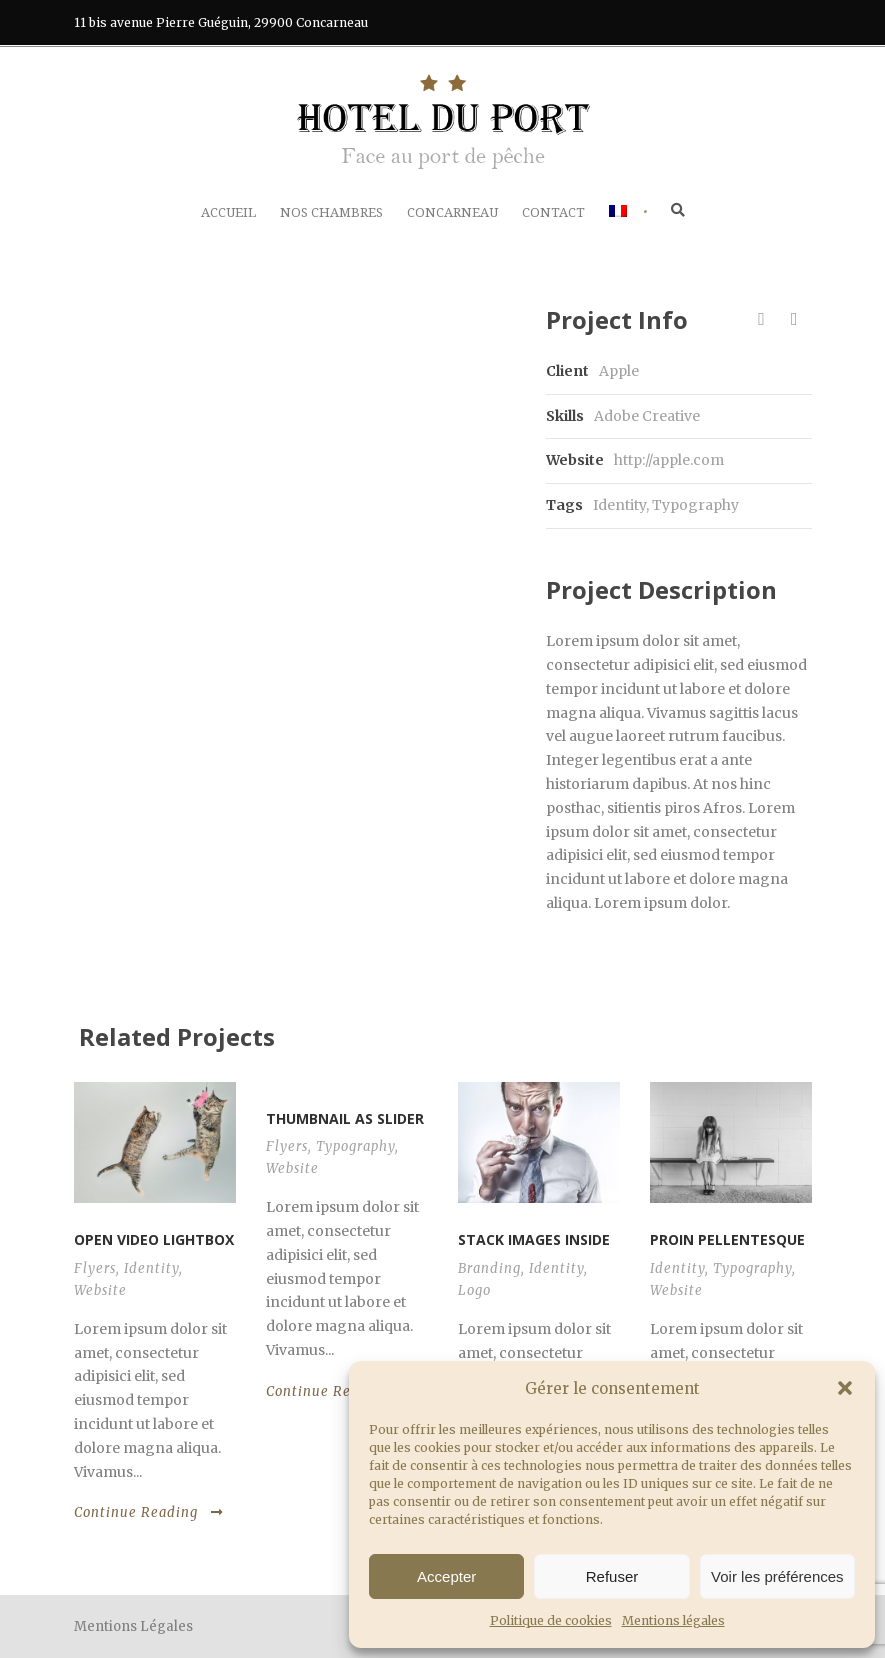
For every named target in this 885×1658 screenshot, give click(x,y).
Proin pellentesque (727, 1239)
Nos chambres (331, 212)
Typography (695, 505)
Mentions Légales (133, 1626)
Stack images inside (534, 1239)
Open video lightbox (154, 1239)
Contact (553, 212)
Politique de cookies (551, 1620)
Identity (619, 505)
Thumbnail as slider (345, 1118)
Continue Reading (148, 1512)
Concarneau (452, 212)
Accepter (446, 1576)
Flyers (95, 1268)
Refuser (612, 1576)
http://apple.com (669, 460)
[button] (845, 1388)
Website (100, 1290)
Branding (489, 1268)
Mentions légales (673, 1620)
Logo (474, 1290)
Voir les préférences (777, 1576)
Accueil (228, 212)
